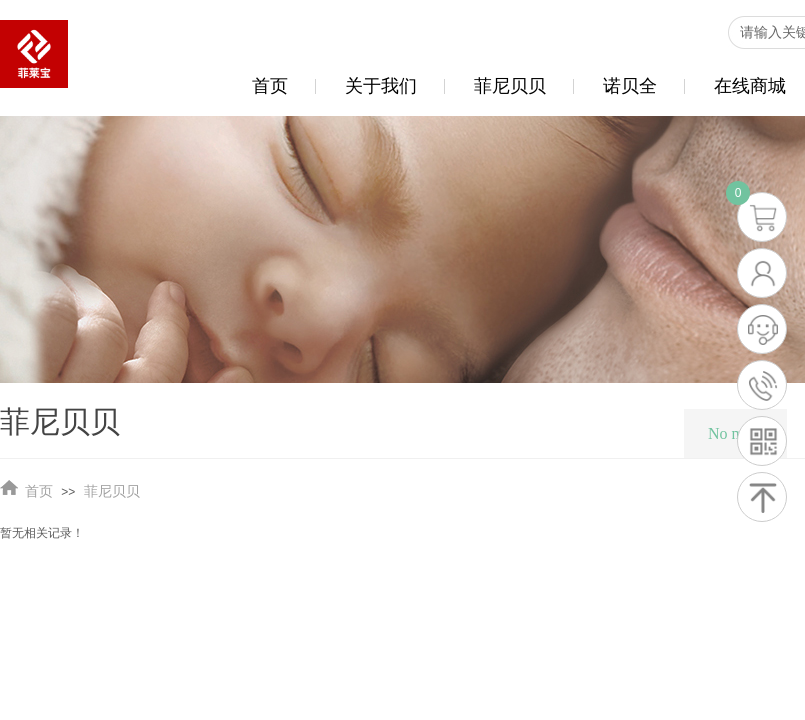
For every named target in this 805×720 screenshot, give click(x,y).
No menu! (740, 433)
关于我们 (381, 86)
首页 (39, 491)
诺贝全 (630, 86)
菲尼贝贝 (112, 491)
